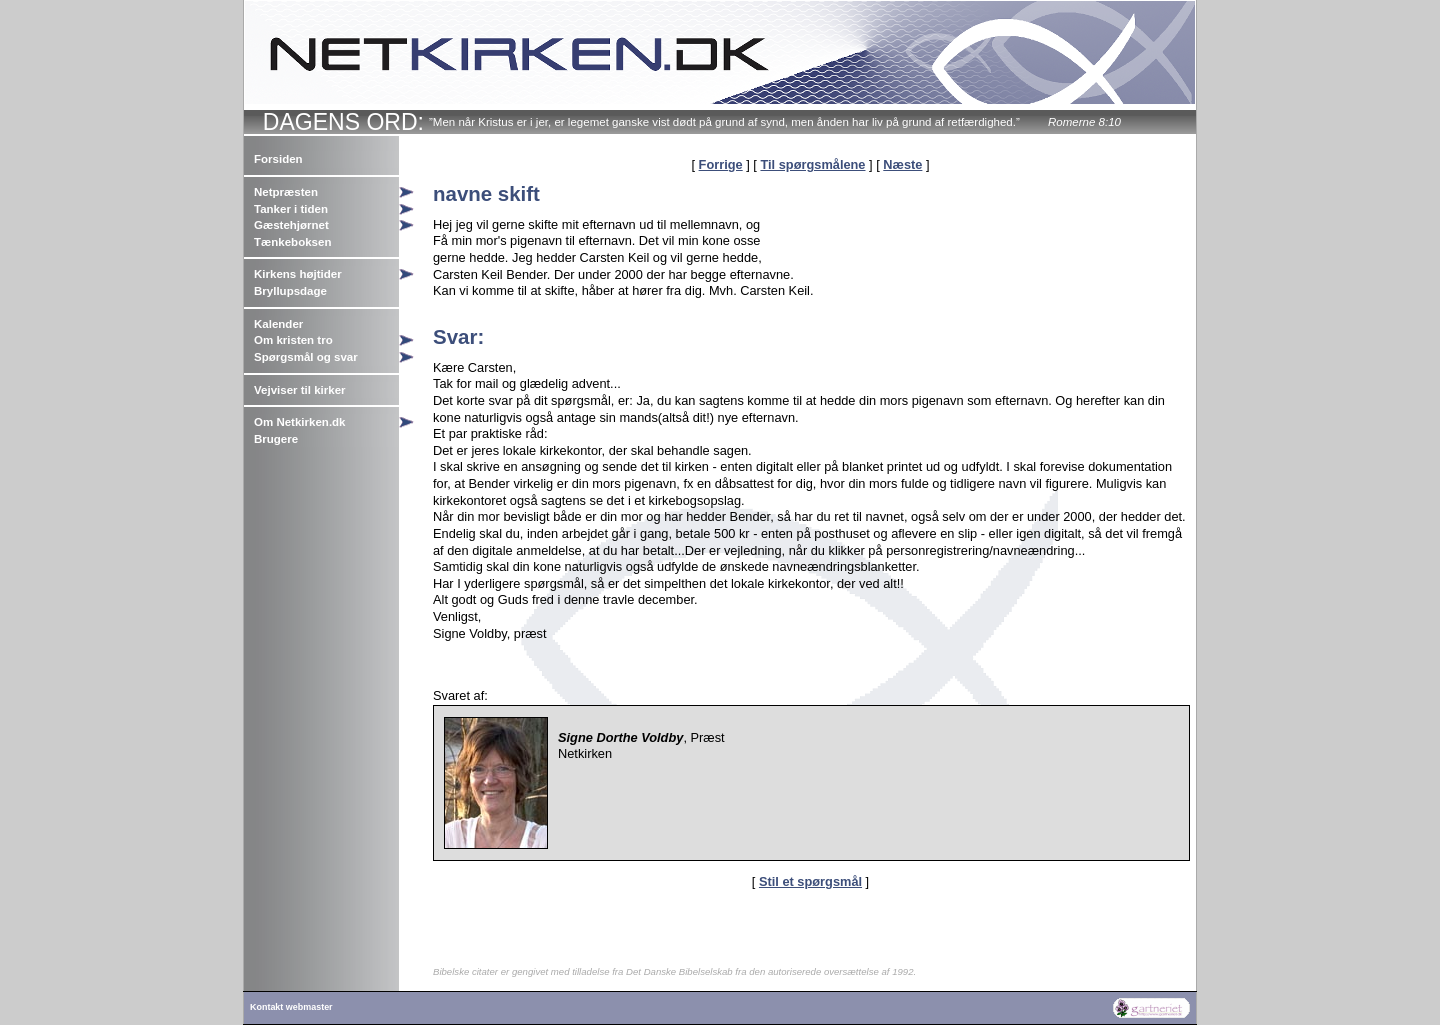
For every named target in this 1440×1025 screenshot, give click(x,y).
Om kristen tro (293, 340)
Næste (902, 164)
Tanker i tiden (291, 209)
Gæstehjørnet (291, 225)
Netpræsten (286, 192)
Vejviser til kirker (300, 390)
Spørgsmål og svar (306, 357)
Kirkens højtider (298, 274)
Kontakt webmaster (291, 1007)
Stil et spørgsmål (810, 881)
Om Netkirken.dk (300, 422)
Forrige (721, 164)
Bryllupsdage (290, 291)
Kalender (278, 324)
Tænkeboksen (292, 242)
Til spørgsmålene (812, 164)
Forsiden (278, 159)
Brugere (276, 439)
